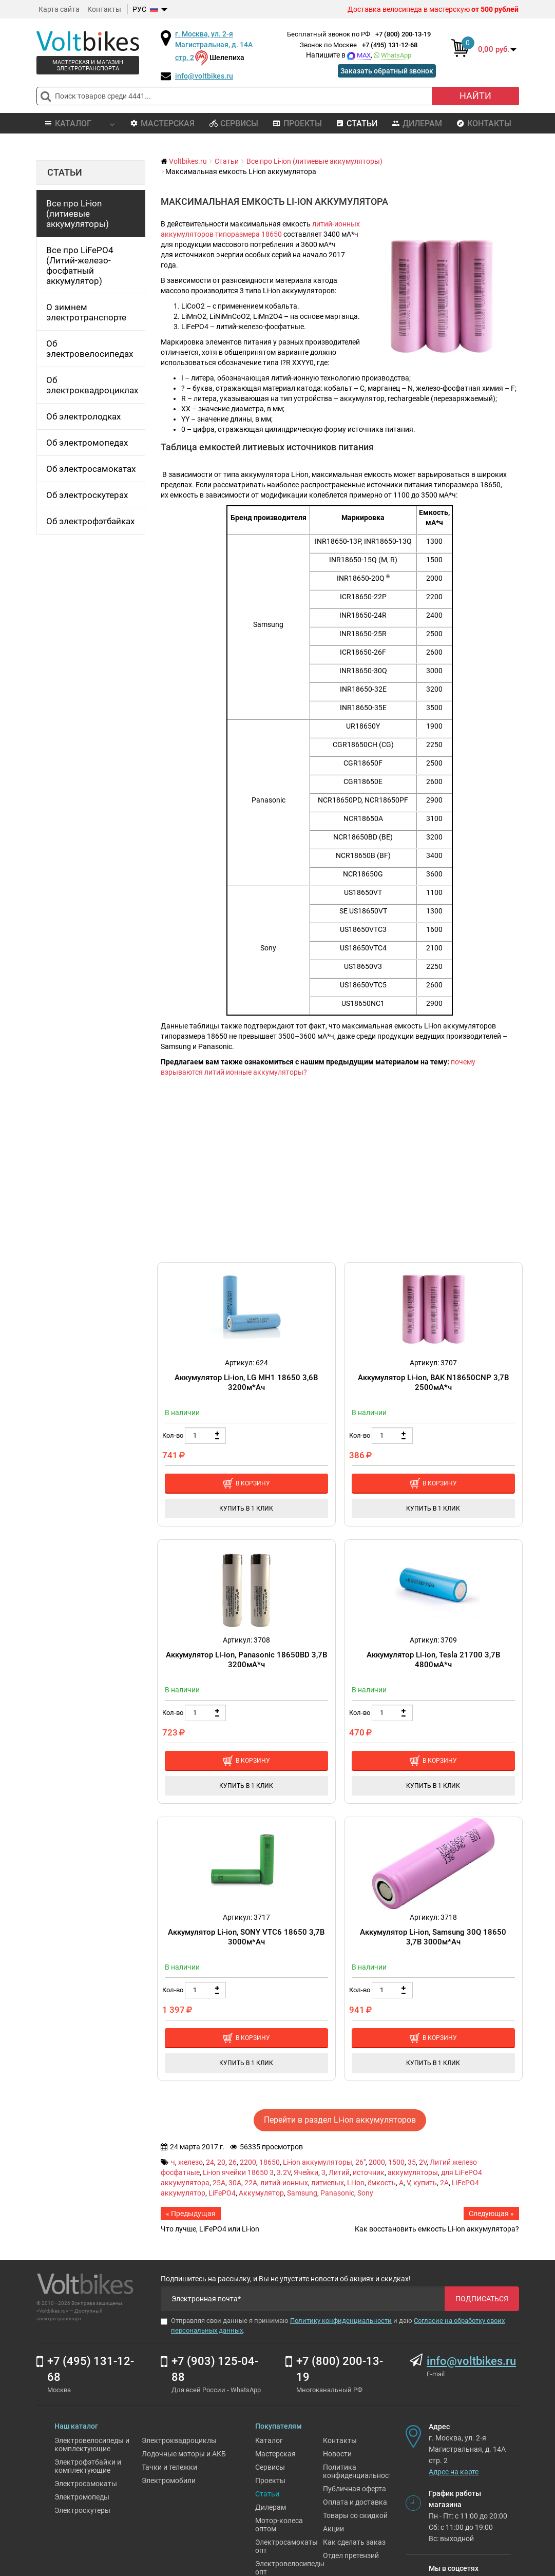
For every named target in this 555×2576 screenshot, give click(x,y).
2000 (377, 2162)
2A (444, 2183)
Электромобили (169, 2480)
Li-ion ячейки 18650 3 (238, 2172)
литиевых (327, 2183)
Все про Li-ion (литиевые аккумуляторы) (77, 213)
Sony (365, 2193)
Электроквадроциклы (179, 2440)
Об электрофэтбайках (90, 521)
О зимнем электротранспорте (86, 312)
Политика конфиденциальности (359, 2471)
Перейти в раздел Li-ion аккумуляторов (340, 2120)
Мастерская (162, 123)
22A (250, 2183)
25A (219, 2183)
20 (221, 2162)
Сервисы (233, 123)
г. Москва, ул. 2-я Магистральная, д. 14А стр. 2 (214, 46)
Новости (337, 2454)
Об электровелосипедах (89, 348)
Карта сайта (59, 9)
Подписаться (481, 2299)
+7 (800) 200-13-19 (403, 34)
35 (412, 2162)
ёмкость (382, 2183)
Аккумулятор (261, 2193)
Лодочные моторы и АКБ (184, 2454)
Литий (339, 2172)
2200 (248, 2162)
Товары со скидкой (355, 2515)
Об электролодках (83, 416)
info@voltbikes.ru (204, 76)
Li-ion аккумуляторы (317, 2162)
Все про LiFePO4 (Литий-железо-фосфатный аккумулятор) (79, 265)
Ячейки (306, 2172)
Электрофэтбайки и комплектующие (87, 2466)
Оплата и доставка (355, 2502)
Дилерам (417, 123)
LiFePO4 (222, 2193)
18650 (269, 2162)
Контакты (104, 9)
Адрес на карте (454, 2472)
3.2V (284, 2172)
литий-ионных (284, 2183)
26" (360, 2162)
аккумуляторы (413, 2172)
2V (423, 2162)
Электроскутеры (82, 2510)
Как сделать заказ (354, 2542)
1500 (396, 2162)
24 (210, 2162)
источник (369, 2172)
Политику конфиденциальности (341, 2320)
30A (234, 2183)
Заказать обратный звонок (386, 71)
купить (425, 2183)
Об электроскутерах (87, 495)
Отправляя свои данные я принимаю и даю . (333, 2325)
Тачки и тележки (169, 2467)
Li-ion (356, 2183)
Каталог (269, 2440)
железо (190, 2162)
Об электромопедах (87, 442)
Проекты (297, 123)
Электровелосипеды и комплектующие (91, 2444)
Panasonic (337, 2193)
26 (232, 2162)
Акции (333, 2529)
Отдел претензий (351, 2555)
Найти (475, 95)
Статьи (356, 123)
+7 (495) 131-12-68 (389, 45)
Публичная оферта (354, 2489)
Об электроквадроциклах (92, 385)
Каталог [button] (79, 123)
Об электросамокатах (91, 469)
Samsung (302, 2193)
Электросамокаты (85, 2483)
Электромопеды (81, 2497)
